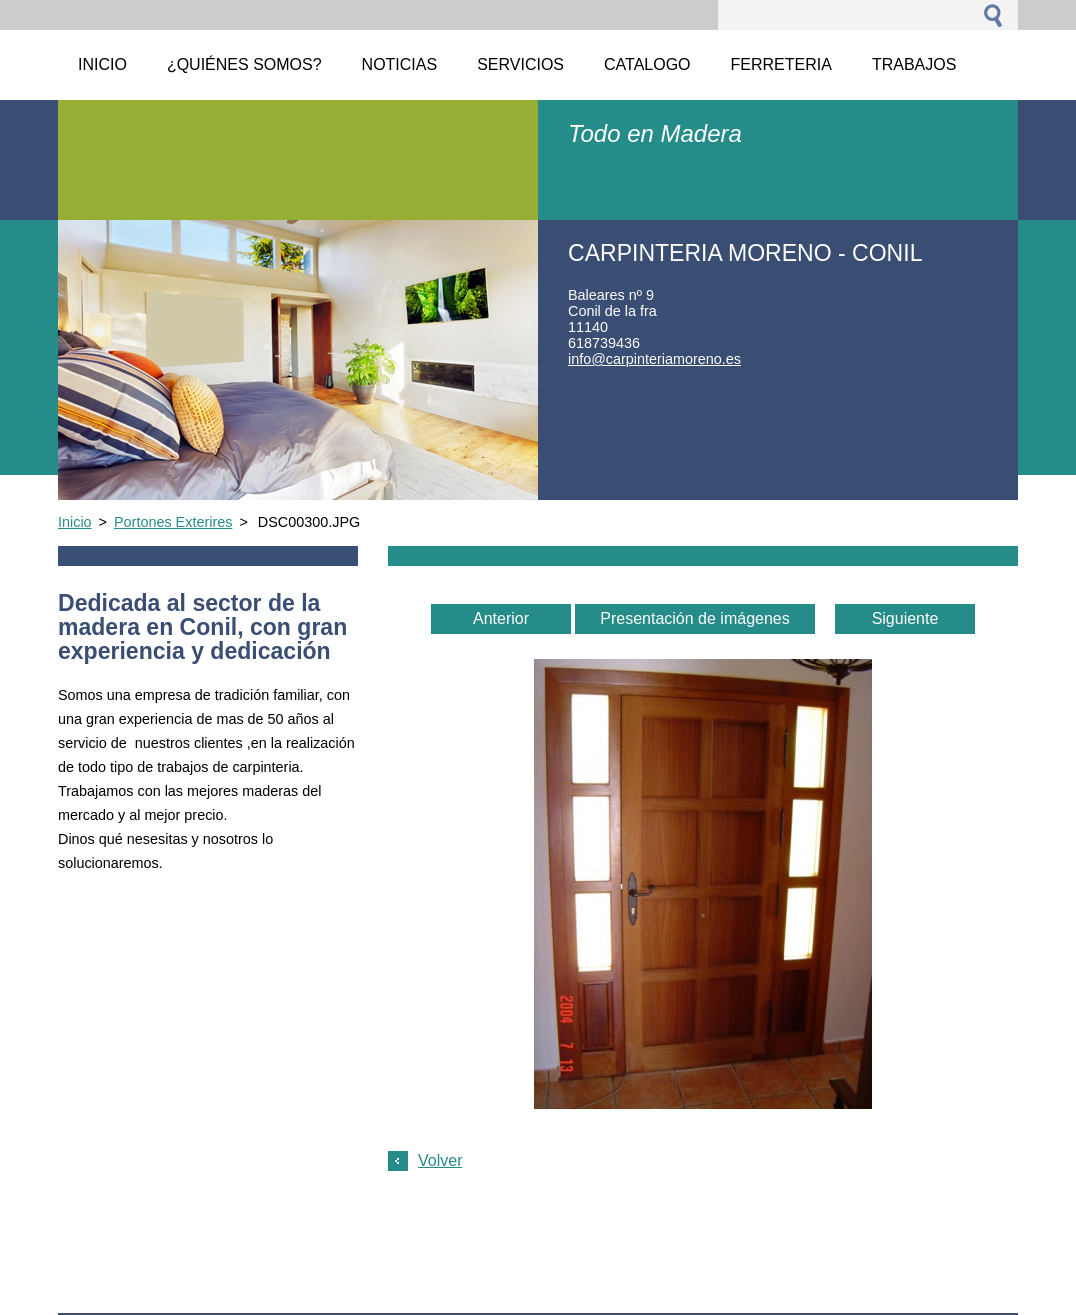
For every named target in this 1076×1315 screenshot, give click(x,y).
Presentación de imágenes (694, 618)
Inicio (75, 522)
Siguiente (905, 618)
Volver (440, 1160)
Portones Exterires (173, 522)
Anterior (501, 618)
